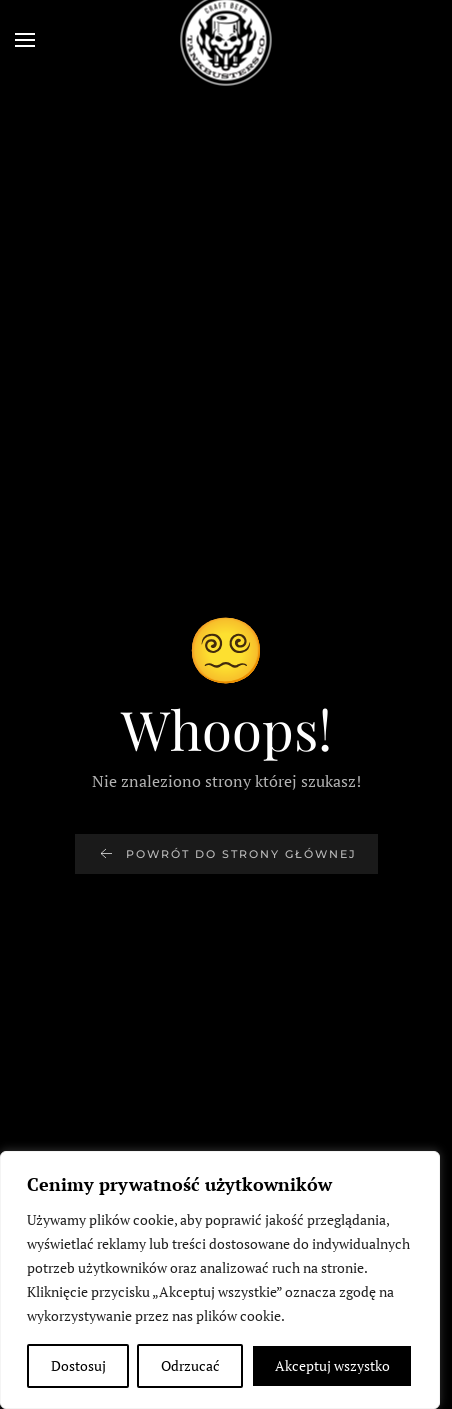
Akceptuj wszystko (332, 1365)
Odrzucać (190, 1365)
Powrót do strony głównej (226, 854)
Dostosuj (78, 1365)
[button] (25, 40)
